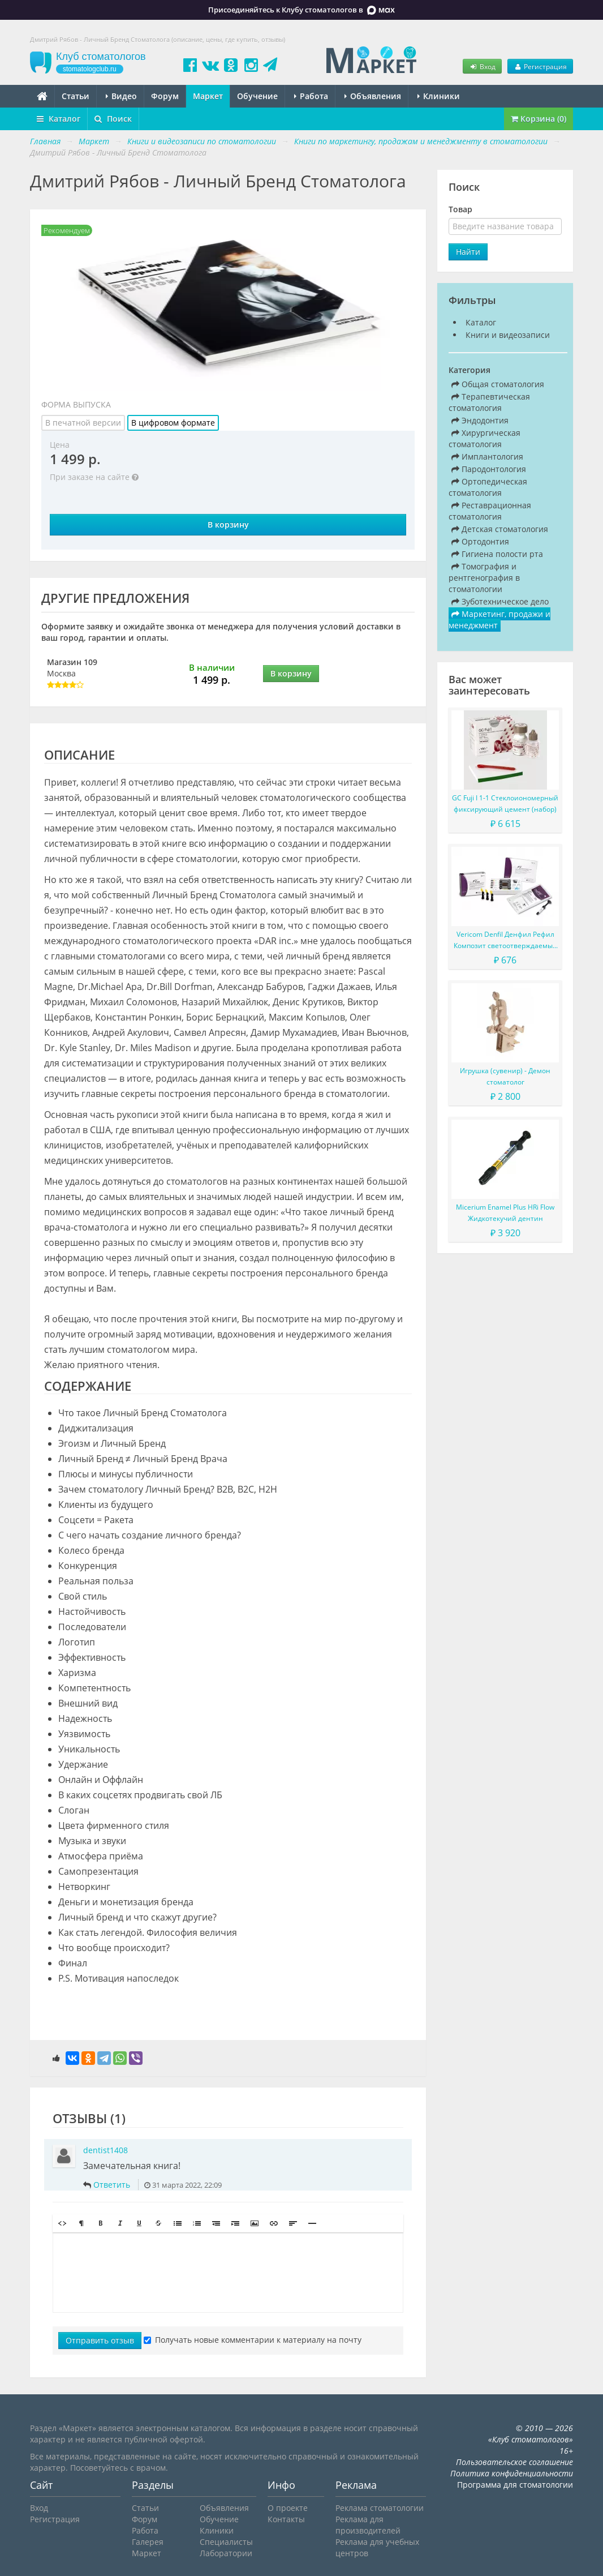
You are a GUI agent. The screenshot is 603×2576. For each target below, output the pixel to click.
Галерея (147, 2541)
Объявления (372, 96)
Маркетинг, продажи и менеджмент (499, 619)
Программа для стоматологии (515, 2484)
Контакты (286, 2519)
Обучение (257, 96)
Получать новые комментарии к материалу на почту (252, 2339)
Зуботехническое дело (500, 601)
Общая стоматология (497, 384)
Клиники (438, 96)
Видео (121, 96)
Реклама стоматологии (379, 2507)
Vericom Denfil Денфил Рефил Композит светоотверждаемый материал (505, 940)
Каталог (58, 118)
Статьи (75, 96)
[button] (62, 2223)
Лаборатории (226, 2553)
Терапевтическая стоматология (489, 402)
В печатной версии (83, 422)
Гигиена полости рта (497, 553)
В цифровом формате (173, 422)
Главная (45, 141)
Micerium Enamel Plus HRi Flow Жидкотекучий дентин (505, 1212)
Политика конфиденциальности (511, 2473)
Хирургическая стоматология (484, 438)
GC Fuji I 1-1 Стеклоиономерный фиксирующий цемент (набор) (505, 803)
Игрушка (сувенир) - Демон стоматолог (505, 1076)
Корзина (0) (538, 118)
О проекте (288, 2507)
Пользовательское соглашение (514, 2462)
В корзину (228, 524)
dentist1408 (105, 2150)
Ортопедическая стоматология (488, 487)
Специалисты (226, 2541)
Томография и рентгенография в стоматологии (484, 577)
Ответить (111, 2184)
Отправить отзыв (100, 2340)
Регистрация (540, 66)
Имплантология (487, 456)
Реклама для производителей (367, 2525)
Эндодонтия (480, 420)
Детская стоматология (499, 529)
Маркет (208, 96)
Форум (165, 96)
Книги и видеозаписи (508, 334)
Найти (468, 251)
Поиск (113, 118)
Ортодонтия (480, 541)
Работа (311, 96)
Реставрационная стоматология (490, 511)
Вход (482, 66)
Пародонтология (488, 469)
